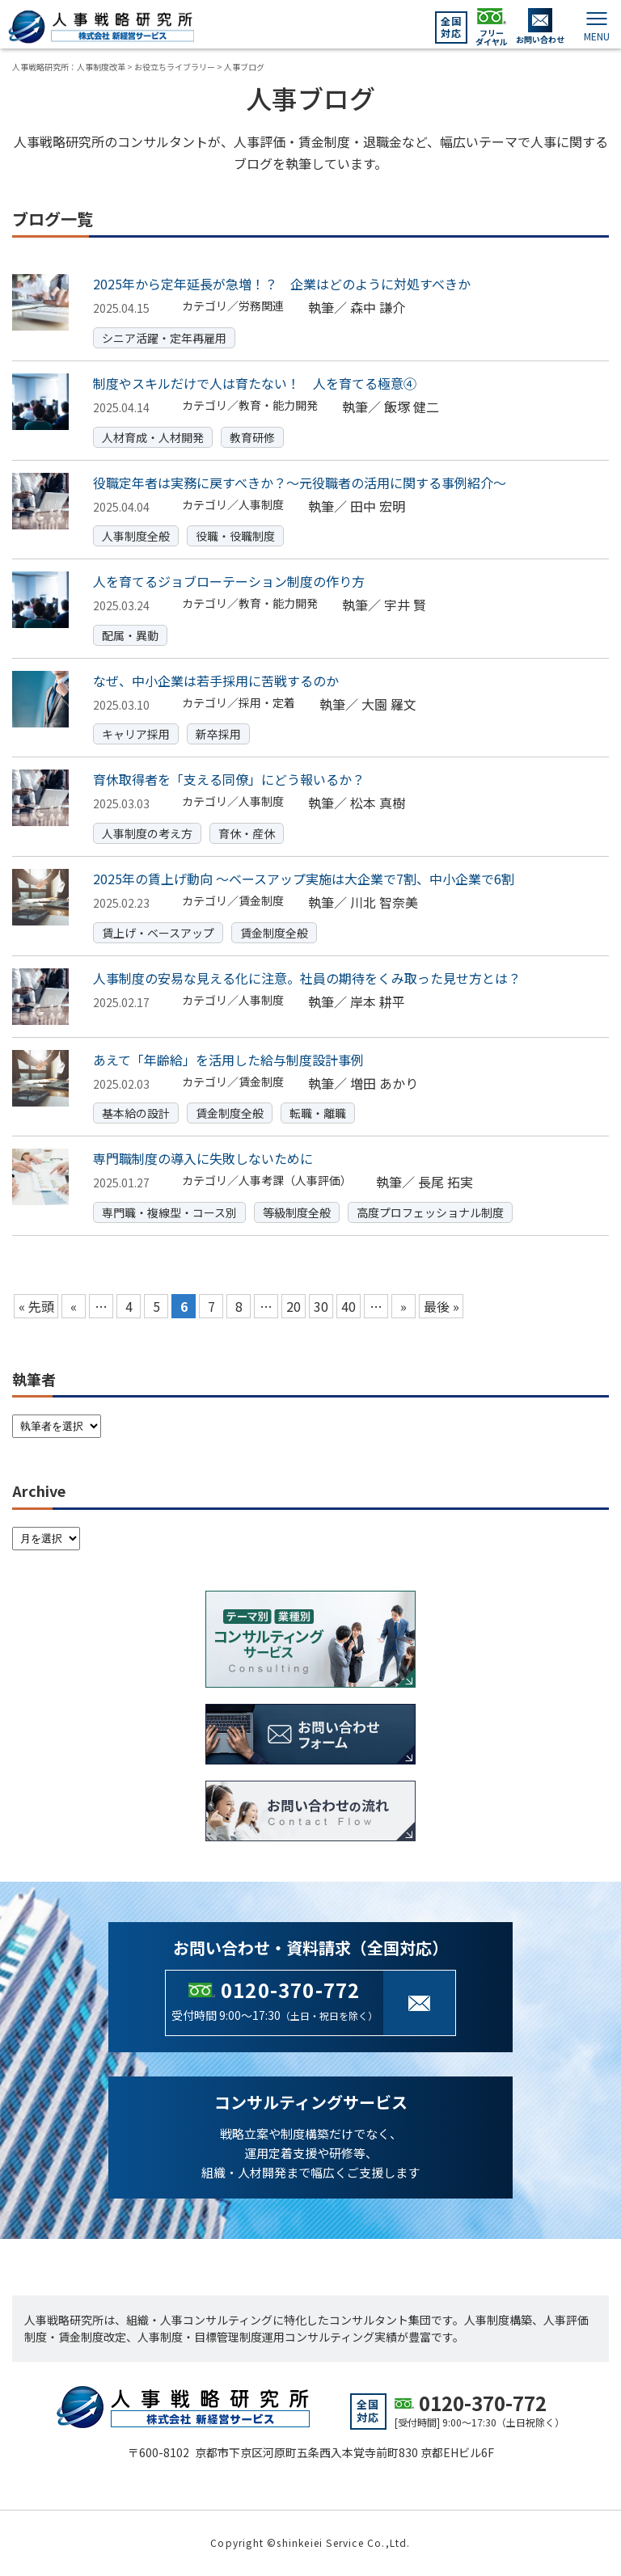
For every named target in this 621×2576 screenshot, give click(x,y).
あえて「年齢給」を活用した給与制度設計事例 (228, 1059)
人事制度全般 (136, 536)
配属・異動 (130, 635)
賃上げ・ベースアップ (158, 932)
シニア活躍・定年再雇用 (164, 338)
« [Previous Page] (73, 1306)
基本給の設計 (136, 1113)
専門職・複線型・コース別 (169, 1212)
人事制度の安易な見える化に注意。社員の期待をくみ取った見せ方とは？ (307, 978)
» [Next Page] (403, 1306)
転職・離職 (317, 1113)
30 (321, 1306)
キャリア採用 (136, 734)
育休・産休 (246, 833)
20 (293, 1306)
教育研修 (252, 437)
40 (348, 1306)
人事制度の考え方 (147, 833)
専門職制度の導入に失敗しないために (203, 1158)
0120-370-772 (290, 1989)
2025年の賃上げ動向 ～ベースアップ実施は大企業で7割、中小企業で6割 (303, 878)
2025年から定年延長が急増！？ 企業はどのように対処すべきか (282, 283)
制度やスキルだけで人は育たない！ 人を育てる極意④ (254, 383)
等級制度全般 (297, 1212)
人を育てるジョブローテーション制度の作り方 (229, 581)
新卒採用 (218, 734)
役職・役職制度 (235, 536)
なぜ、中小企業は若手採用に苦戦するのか (216, 680)
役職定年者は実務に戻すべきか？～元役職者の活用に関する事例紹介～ (299, 482)
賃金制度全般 (274, 932)
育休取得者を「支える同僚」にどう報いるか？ (229, 779)
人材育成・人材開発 (153, 437)
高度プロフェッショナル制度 (430, 1212)
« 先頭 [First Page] (36, 1306)
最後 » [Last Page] (441, 1306)
